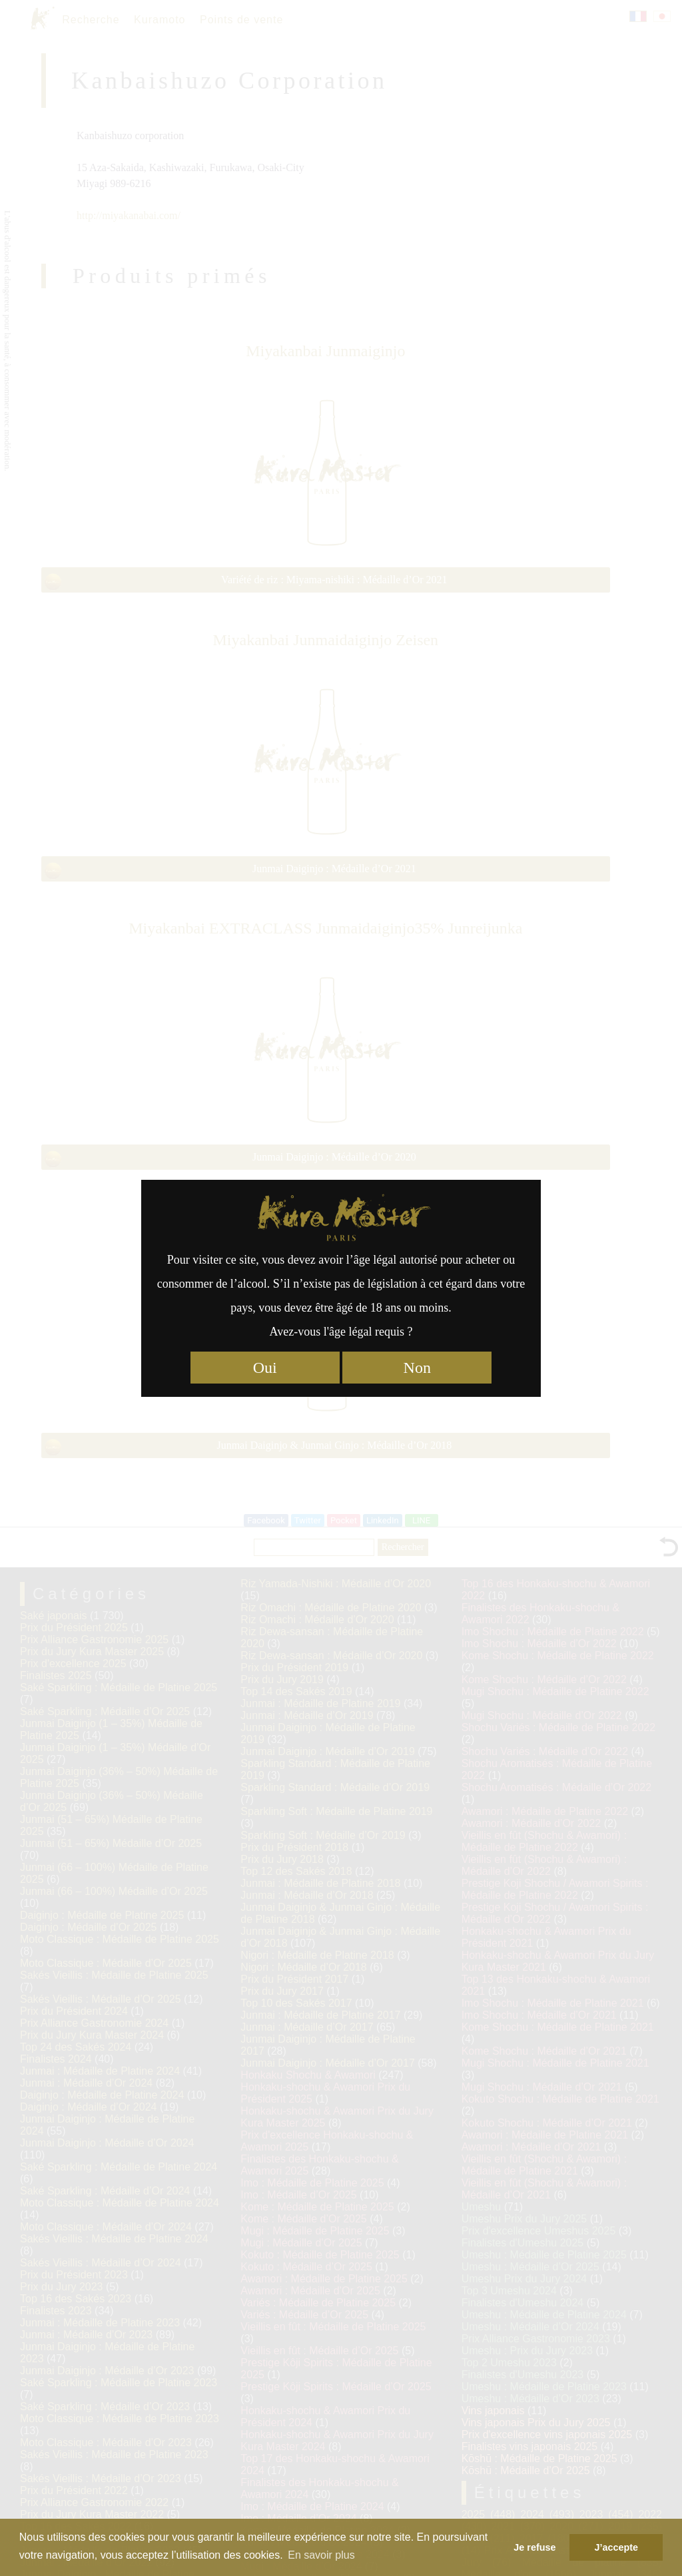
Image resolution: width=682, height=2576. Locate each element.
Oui (265, 1367)
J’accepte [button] (616, 2547)
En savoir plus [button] (321, 2555)
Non (417, 1367)
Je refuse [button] (534, 2547)
